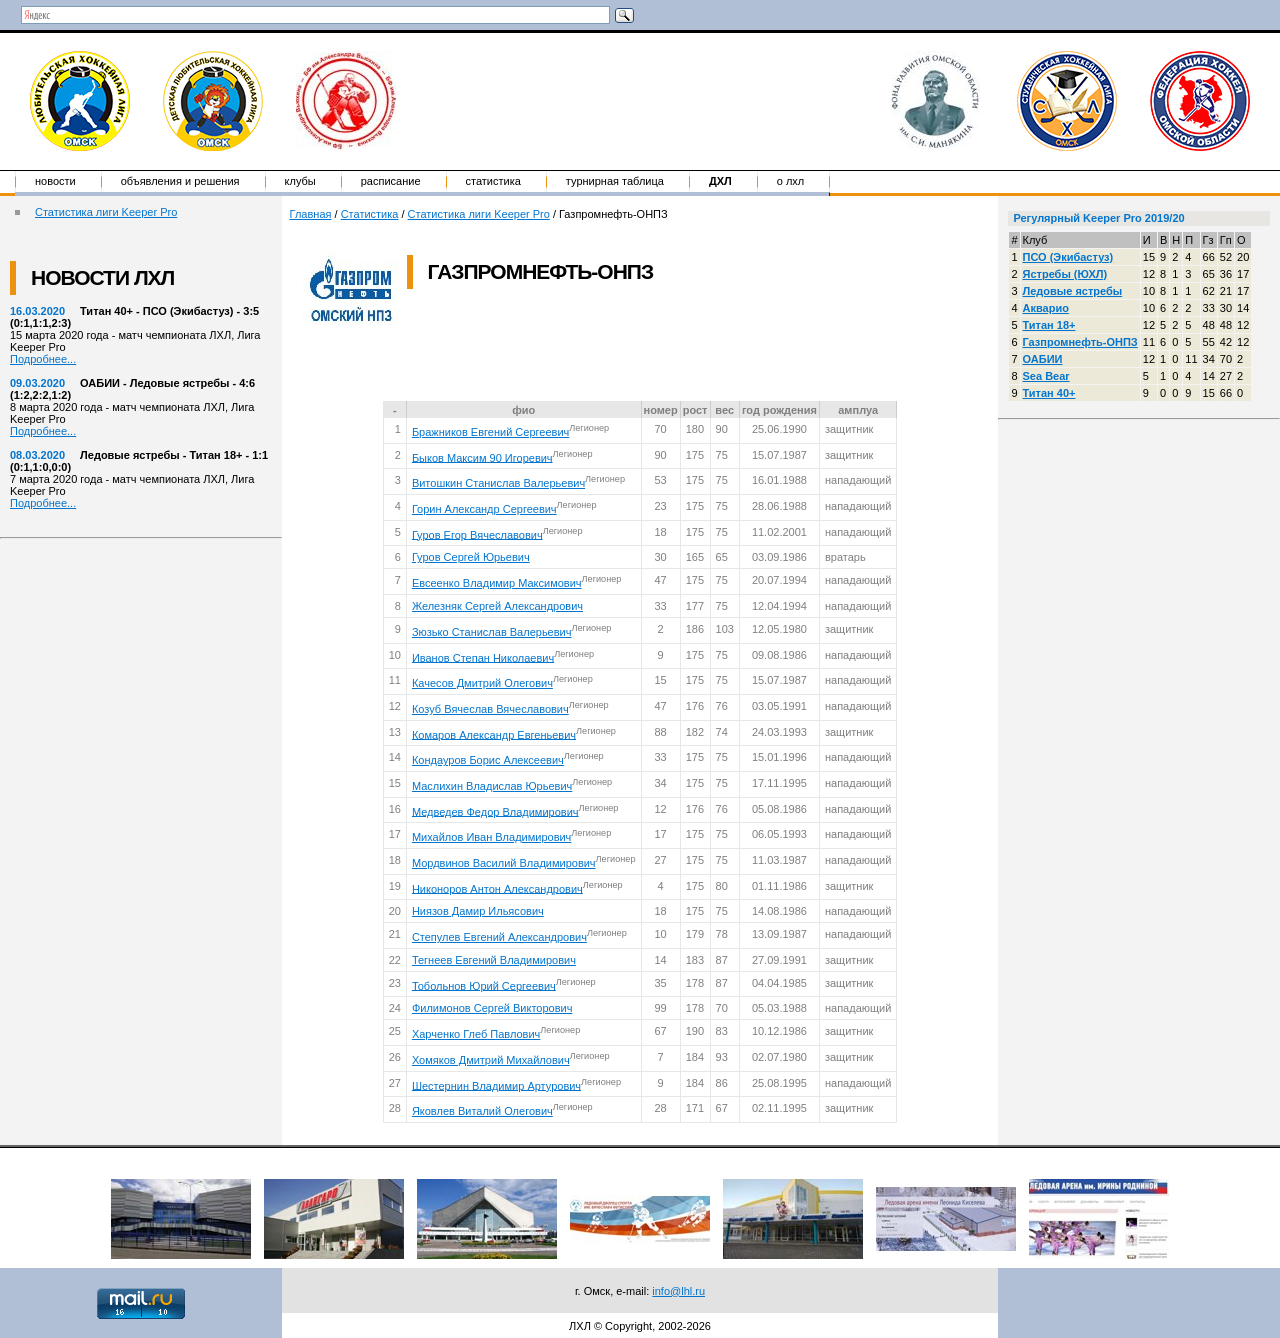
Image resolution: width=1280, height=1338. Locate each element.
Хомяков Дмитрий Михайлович (491, 1060)
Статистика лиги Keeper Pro (106, 212)
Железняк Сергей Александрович (497, 606)
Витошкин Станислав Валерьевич (498, 483)
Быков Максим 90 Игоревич (482, 457)
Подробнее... (43, 359)
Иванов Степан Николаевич (483, 657)
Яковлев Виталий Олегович (482, 1111)
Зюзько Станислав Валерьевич (492, 632)
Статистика (493, 181)
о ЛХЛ (791, 181)
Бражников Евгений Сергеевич (490, 432)
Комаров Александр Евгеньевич (494, 734)
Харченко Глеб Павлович (476, 1034)
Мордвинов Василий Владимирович (504, 863)
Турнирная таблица (615, 181)
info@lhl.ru (678, 1291)
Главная (311, 214)
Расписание (391, 181)
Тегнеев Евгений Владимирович (494, 960)
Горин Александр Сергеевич (484, 509)
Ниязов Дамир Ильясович (478, 911)
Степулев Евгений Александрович (499, 937)
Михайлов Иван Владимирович (491, 837)
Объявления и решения (180, 181)
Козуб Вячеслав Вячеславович (490, 709)
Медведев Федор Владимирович (495, 811)
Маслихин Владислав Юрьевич (492, 786)
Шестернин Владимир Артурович (496, 1085)
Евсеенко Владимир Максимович (497, 583)
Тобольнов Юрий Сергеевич (484, 985)
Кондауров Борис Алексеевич (488, 760)
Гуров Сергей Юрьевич (471, 557)
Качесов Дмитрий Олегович (482, 683)
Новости (55, 181)
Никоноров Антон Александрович (497, 888)
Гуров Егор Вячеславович (477, 534)
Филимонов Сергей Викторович (492, 1008)
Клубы (300, 181)
